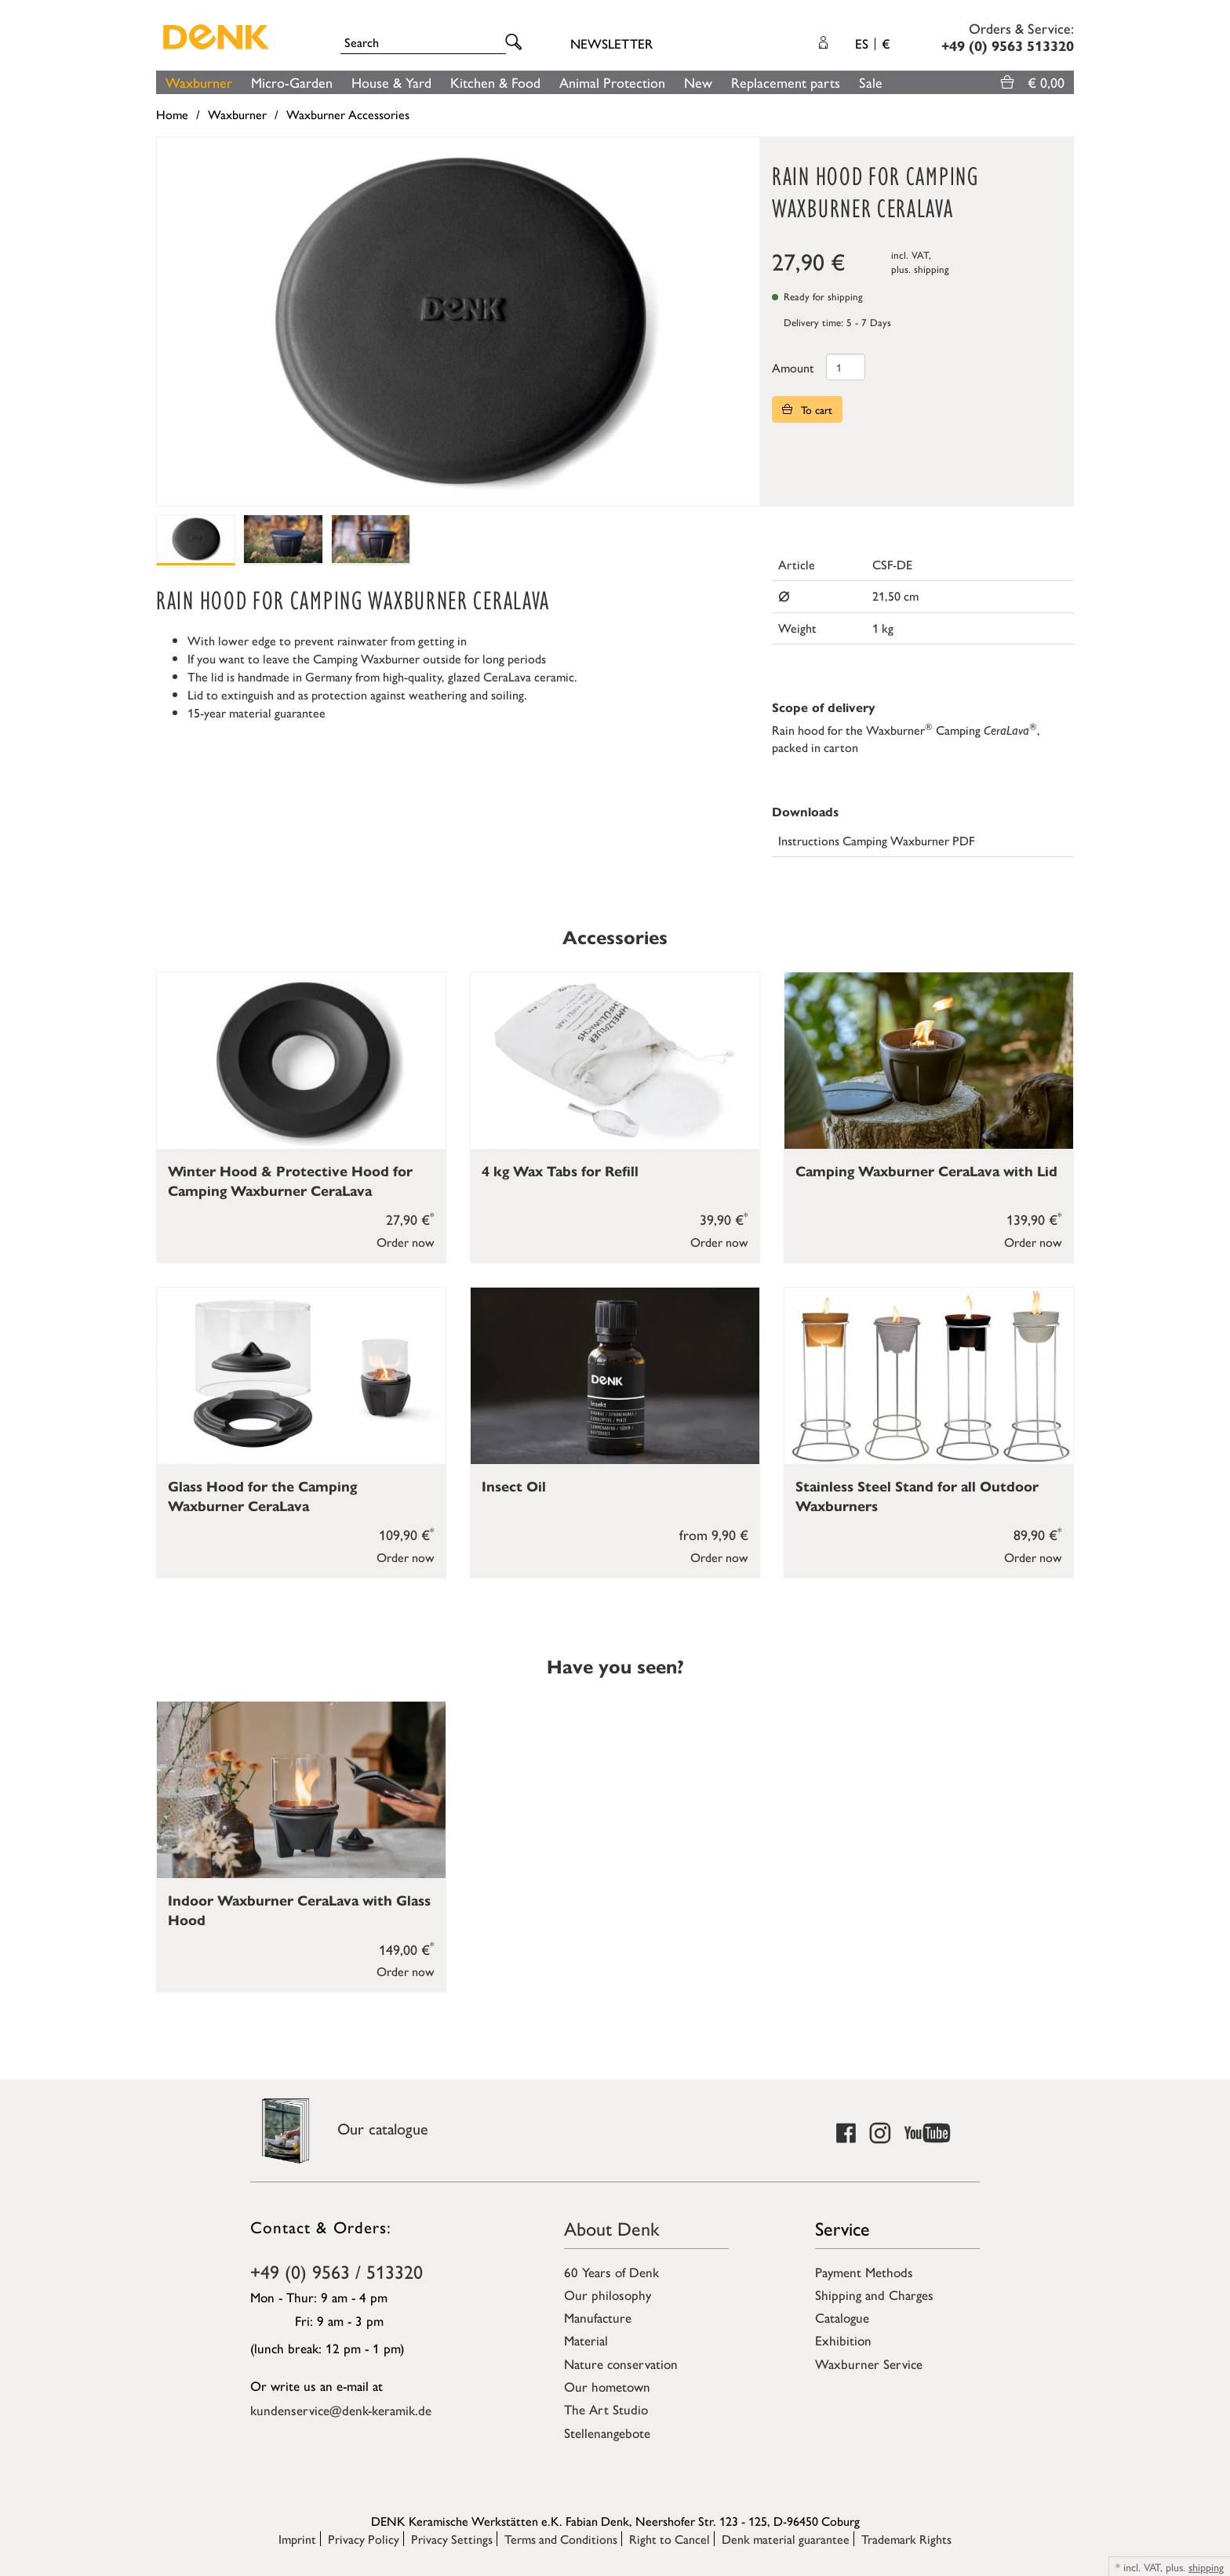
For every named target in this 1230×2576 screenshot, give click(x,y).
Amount (793, 367)
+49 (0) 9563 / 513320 (336, 2271)
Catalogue (842, 2317)
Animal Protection (612, 82)
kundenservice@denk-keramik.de (340, 2409)
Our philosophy (607, 2294)
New (698, 82)
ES (872, 43)
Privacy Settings (452, 2539)
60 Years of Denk (611, 2271)
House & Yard (391, 82)
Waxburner (199, 82)
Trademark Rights (906, 2539)
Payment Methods (864, 2271)
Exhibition (843, 2340)
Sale (870, 82)
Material (586, 2340)
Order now (406, 1242)
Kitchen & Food (495, 82)
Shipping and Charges (874, 2294)
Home (172, 114)
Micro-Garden (292, 82)
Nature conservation (621, 2363)
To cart (807, 409)
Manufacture (597, 2317)
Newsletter (611, 43)
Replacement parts (785, 82)
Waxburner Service (869, 2363)
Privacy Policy (363, 2539)
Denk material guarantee (786, 2539)
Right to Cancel (669, 2539)
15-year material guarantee (256, 712)
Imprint (297, 2539)
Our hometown (607, 2386)
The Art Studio (606, 2409)
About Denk (612, 2227)
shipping (931, 268)
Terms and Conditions (560, 2539)
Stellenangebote (607, 2432)
